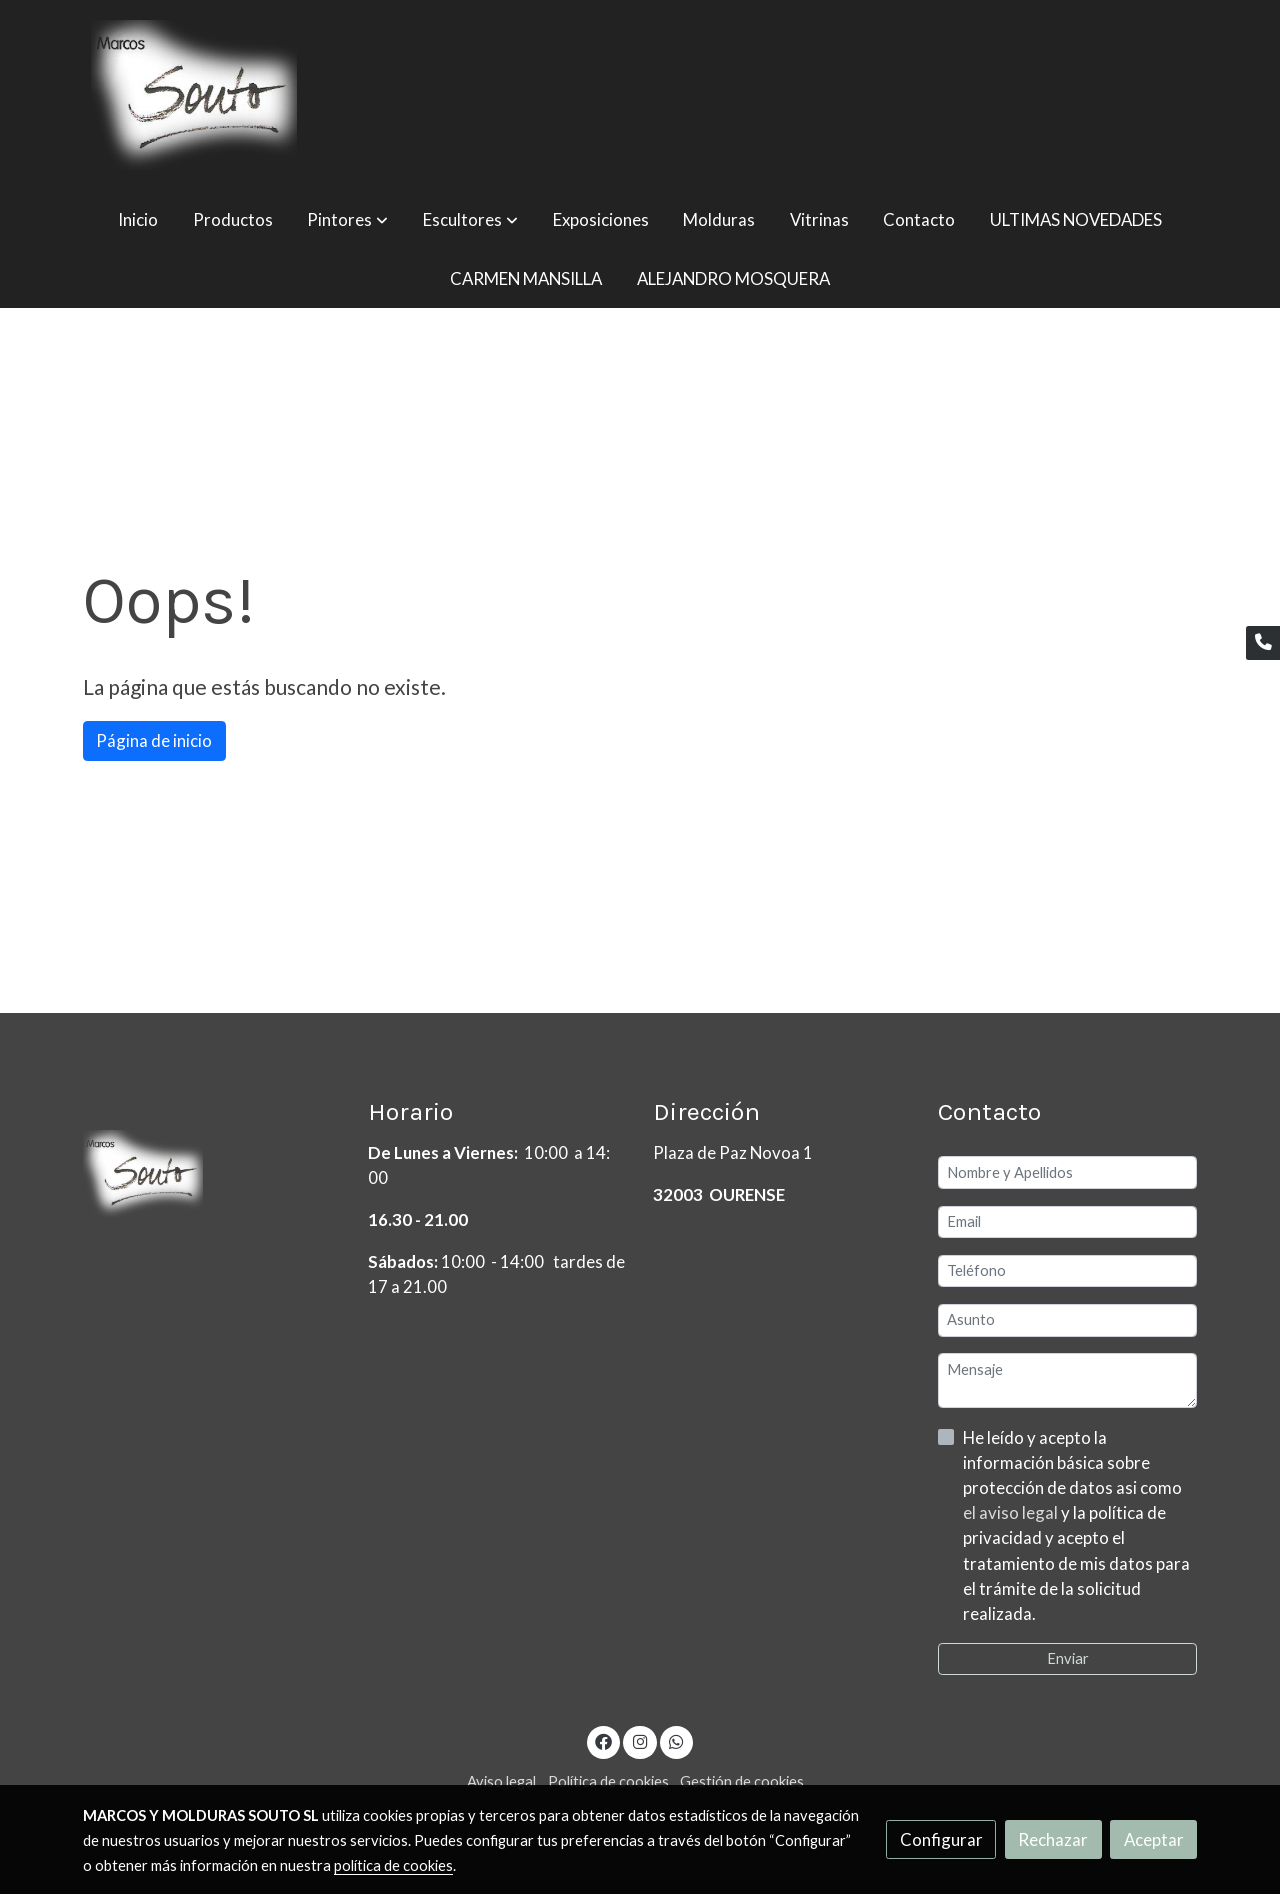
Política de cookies (608, 1781)
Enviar (1068, 1658)
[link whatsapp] (677, 1740)
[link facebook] (604, 1740)
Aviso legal (501, 1781)
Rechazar (1053, 1839)
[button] (347, 219)
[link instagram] (640, 1740)
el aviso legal (1012, 1512)
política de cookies (393, 1865)
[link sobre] (213, 1178)
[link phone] (1263, 643)
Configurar (941, 1839)
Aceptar (1154, 1839)
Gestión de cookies (742, 1781)
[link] (194, 95)
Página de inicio (154, 740)
